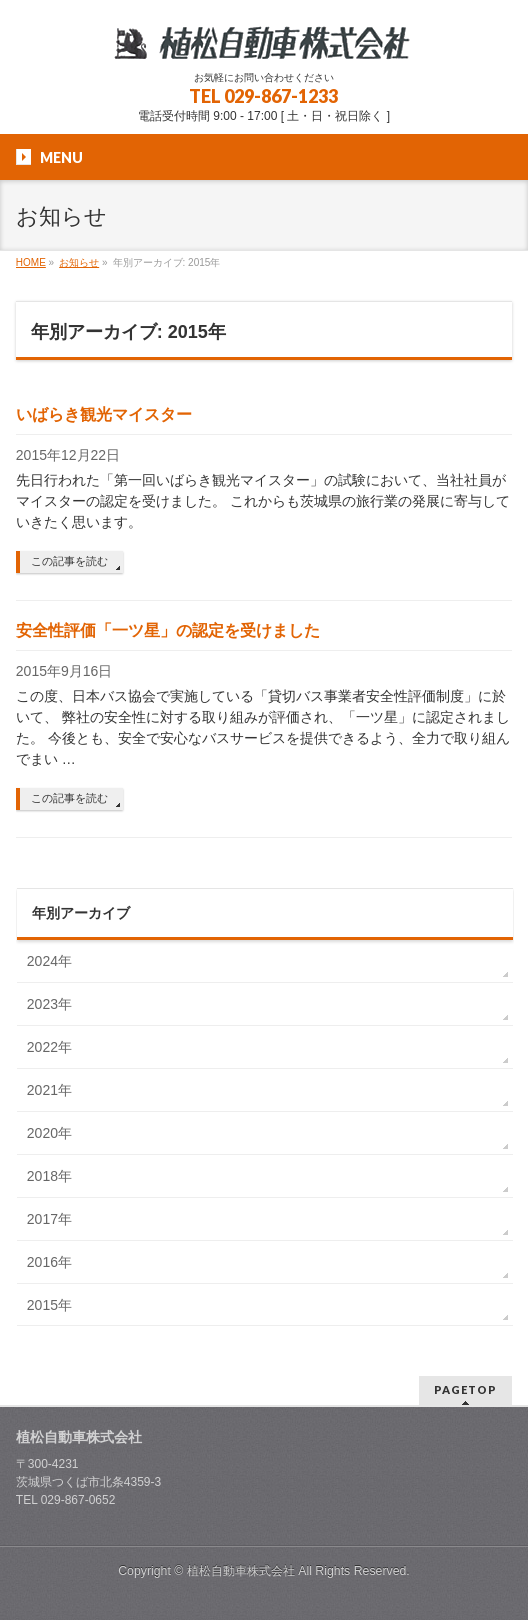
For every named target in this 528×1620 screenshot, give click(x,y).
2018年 (49, 1176)
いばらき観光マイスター (104, 414)
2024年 (49, 961)
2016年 (49, 1262)
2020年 (49, 1133)
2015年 (49, 1305)
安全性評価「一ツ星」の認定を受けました (168, 630)
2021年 (49, 1090)
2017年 (49, 1219)
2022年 (49, 1047)
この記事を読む (69, 561)
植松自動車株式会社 (241, 1571)
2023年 (49, 1004)
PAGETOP (465, 1389)
